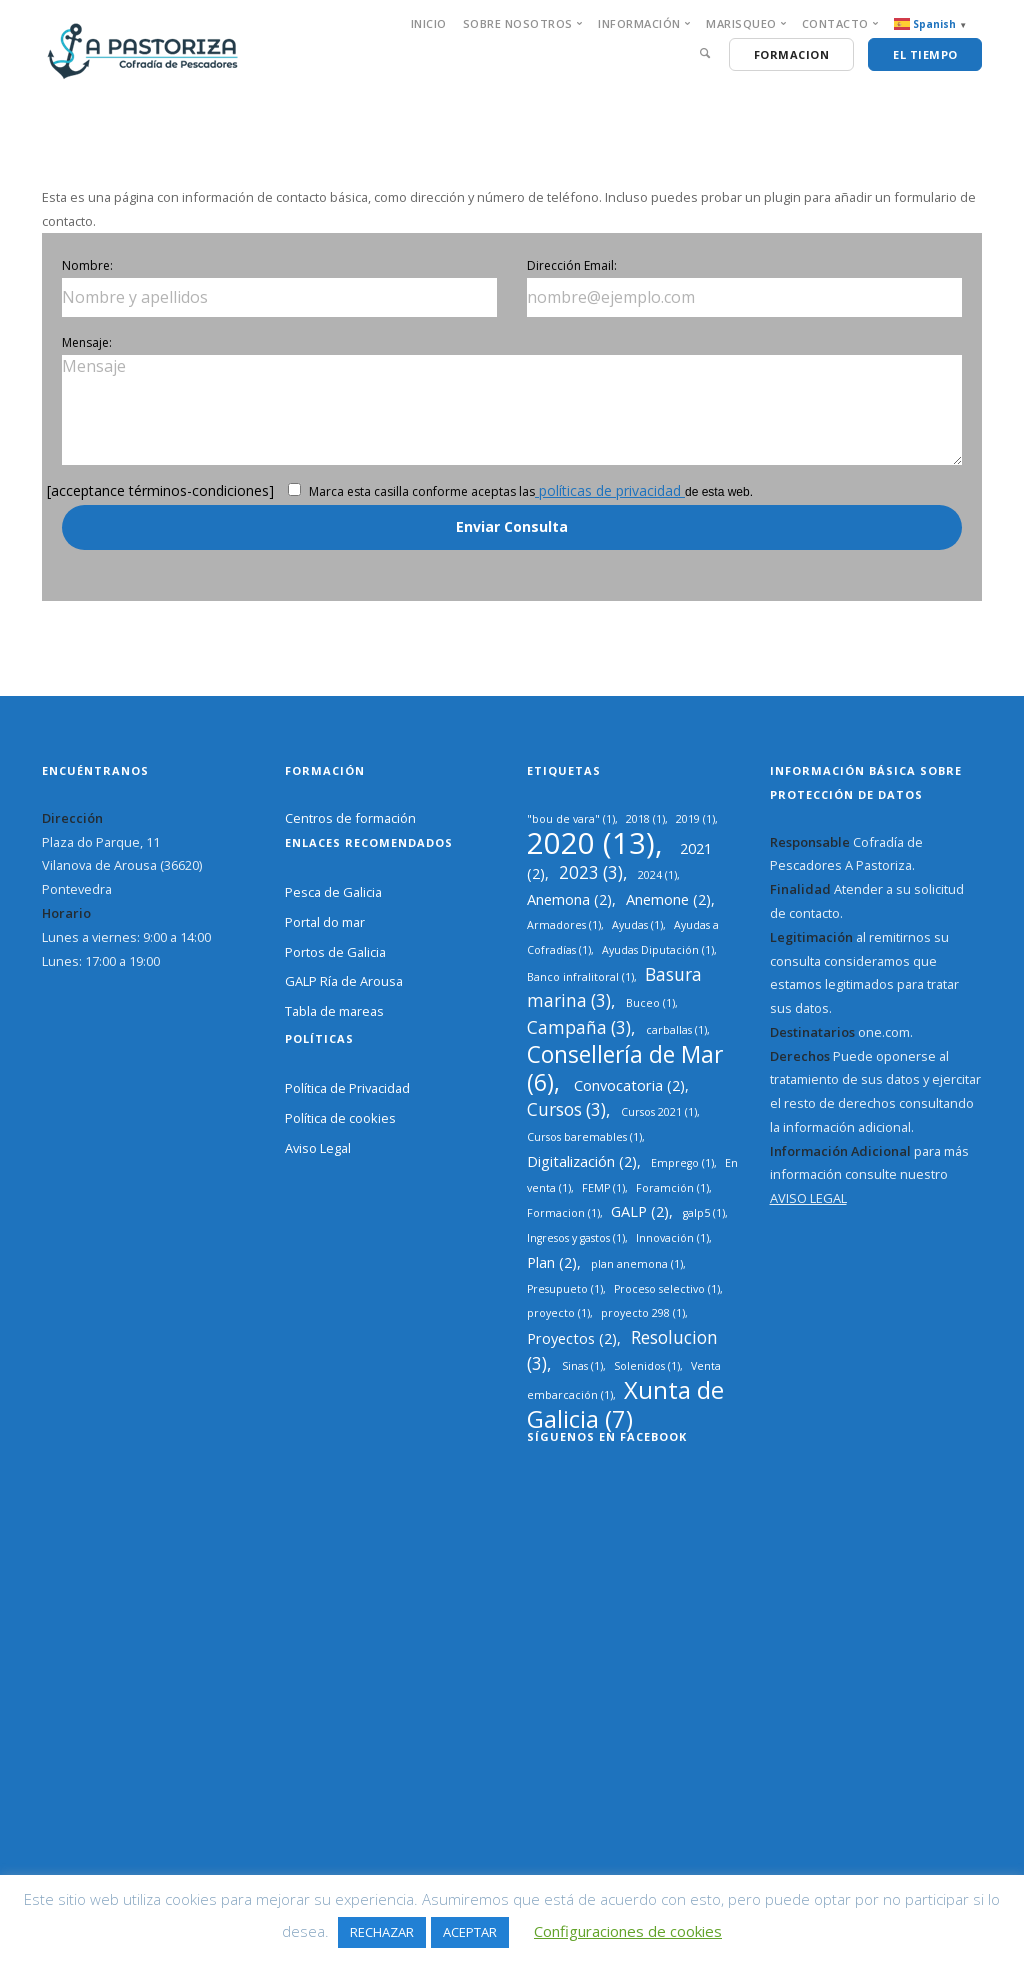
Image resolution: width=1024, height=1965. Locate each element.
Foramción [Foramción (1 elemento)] (672, 1188)
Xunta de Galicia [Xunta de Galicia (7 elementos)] (625, 1404)
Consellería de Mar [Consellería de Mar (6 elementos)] (625, 1068)
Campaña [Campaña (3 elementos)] (579, 1027)
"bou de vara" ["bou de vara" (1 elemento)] (571, 819)
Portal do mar (325, 922)
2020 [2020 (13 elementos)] (591, 843)
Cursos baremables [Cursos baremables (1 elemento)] (584, 1137)
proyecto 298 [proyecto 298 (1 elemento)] (643, 1313)
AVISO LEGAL (808, 1198)
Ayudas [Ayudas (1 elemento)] (637, 925)
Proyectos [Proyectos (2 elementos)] (572, 1338)
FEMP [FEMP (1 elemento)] (603, 1188)
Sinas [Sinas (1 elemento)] (582, 1366)
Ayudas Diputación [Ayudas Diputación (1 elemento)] (658, 950)
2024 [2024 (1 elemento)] (657, 875)
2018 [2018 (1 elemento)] (645, 819)
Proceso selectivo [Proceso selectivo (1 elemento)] (667, 1289)
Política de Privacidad (347, 1088)
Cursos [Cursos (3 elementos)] (566, 1109)
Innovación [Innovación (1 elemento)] (672, 1238)
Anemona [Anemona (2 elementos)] (569, 899)
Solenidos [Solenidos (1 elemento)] (647, 1366)
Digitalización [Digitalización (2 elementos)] (582, 1161)
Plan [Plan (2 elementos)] (552, 1262)
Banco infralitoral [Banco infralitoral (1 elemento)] (580, 977)
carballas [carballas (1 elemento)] (676, 1030)
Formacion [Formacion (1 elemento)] (563, 1213)
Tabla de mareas (334, 1011)
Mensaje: (87, 342)
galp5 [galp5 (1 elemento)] (704, 1213)
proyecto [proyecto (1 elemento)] (558, 1313)
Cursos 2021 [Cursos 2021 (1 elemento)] (659, 1112)
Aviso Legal (318, 1148)
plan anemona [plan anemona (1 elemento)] (637, 1264)
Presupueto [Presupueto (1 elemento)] (565, 1289)
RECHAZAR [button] (382, 1932)
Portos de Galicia (335, 952)
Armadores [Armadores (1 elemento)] (564, 925)
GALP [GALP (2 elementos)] (640, 1211)
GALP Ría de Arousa (344, 981)
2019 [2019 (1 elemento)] (695, 819)
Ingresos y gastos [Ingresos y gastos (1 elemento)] (576, 1238)
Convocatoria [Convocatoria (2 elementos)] (629, 1085)
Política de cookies (340, 1118)
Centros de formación (350, 818)
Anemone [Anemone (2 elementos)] (668, 899)
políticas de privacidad (610, 490)
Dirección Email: (572, 265)
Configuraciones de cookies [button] (628, 1931)
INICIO (429, 23)
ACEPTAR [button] (470, 1932)
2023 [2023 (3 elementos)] (591, 872)
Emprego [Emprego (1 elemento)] (682, 1163)
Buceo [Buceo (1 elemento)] (650, 1003)
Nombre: (87, 265)
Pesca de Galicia (333, 892)
